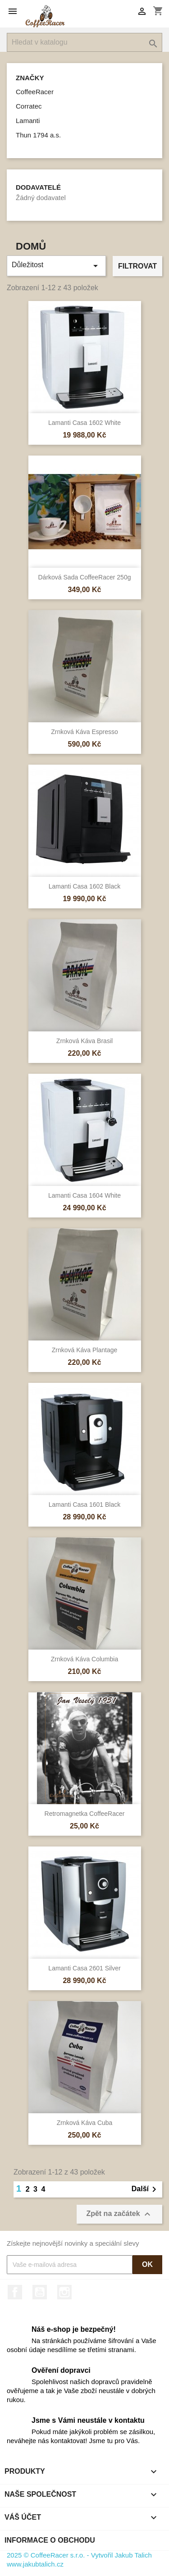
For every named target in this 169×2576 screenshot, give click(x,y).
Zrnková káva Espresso (84, 731)
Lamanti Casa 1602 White (84, 422)
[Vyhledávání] (84, 42)
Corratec (29, 106)
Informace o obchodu (50, 2540)
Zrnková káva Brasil (84, 1040)
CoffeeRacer (35, 92)
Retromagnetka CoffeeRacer (85, 1813)
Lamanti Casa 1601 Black (85, 1504)
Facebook (15, 2292)
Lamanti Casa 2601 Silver (84, 1968)
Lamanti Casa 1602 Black (85, 886)
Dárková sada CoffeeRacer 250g (84, 577)
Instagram (64, 2292)
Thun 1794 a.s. (38, 135)
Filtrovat (137, 266)
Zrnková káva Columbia (84, 1659)
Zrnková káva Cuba (85, 2122)
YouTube (39, 2292)
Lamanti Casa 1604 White (84, 1195)
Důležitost (56, 265)
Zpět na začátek (119, 2214)
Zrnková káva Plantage (85, 1350)
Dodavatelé (38, 187)
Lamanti (28, 120)
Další (146, 2189)
